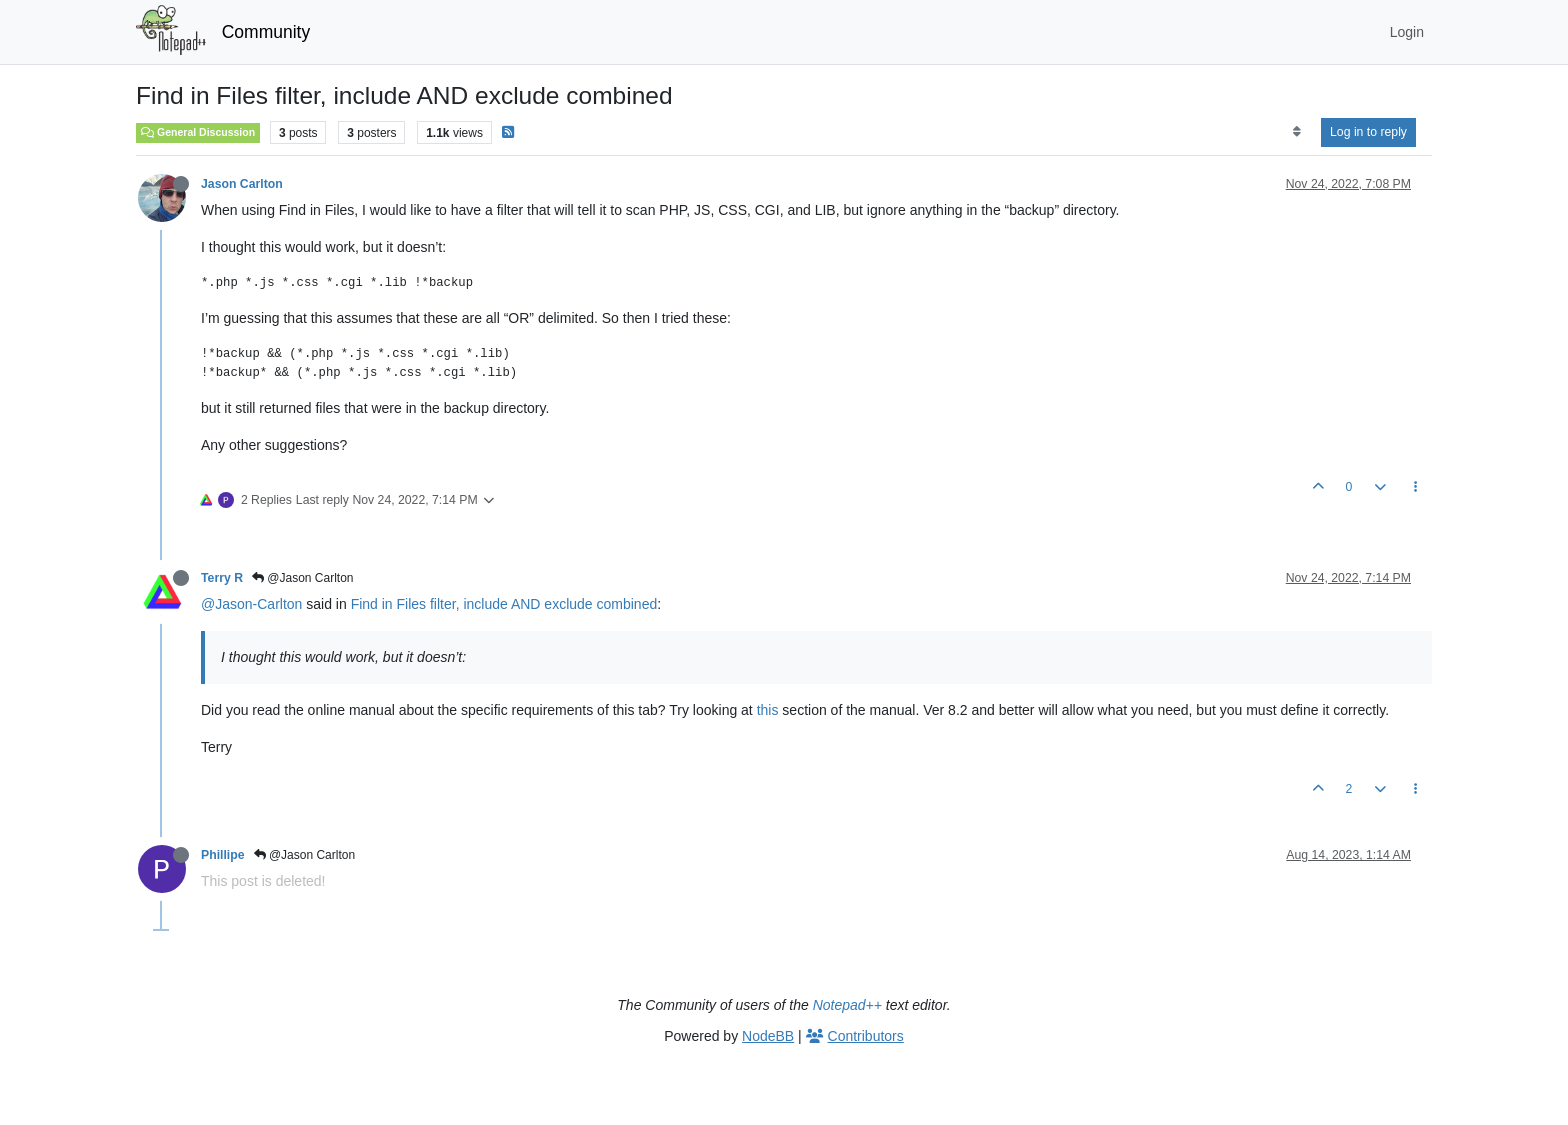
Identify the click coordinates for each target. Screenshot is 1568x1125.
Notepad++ (847, 1005)
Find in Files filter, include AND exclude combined (504, 604)
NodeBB (768, 1036)
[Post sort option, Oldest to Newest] (1296, 132)
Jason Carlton (242, 184)
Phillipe (223, 855)
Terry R (222, 578)
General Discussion (198, 132)
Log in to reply (1368, 132)
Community (266, 32)
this (768, 710)
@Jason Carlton (303, 578)
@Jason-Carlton (251, 604)
